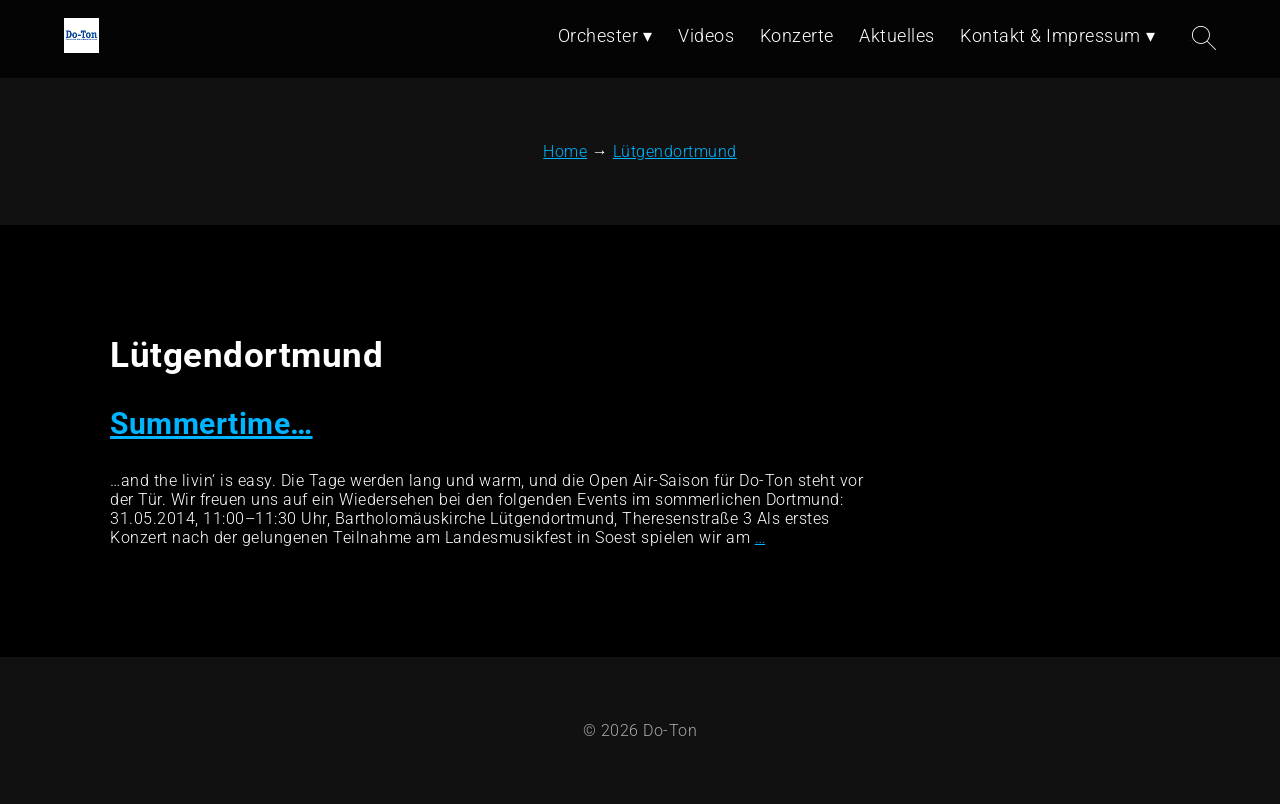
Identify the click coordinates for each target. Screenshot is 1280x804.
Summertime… (211, 423)
